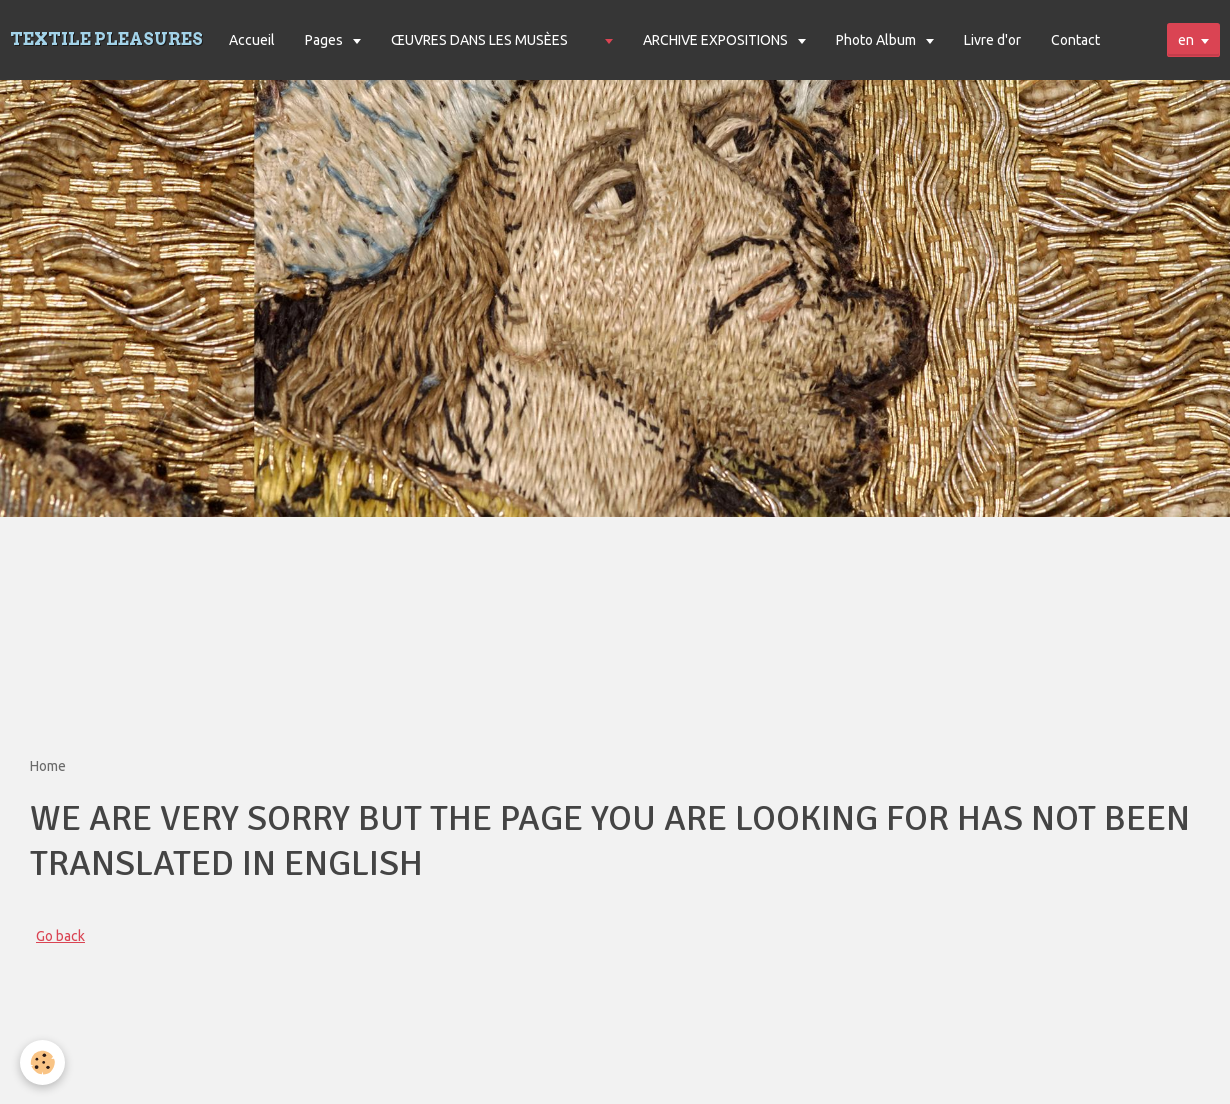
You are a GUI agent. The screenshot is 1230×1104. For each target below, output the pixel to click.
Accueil (252, 40)
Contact (1075, 40)
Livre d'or (992, 40)
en (1186, 40)
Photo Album (877, 40)
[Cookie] (42, 1062)
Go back (60, 936)
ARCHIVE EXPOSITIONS (717, 40)
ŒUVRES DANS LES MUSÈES (479, 40)
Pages (325, 40)
